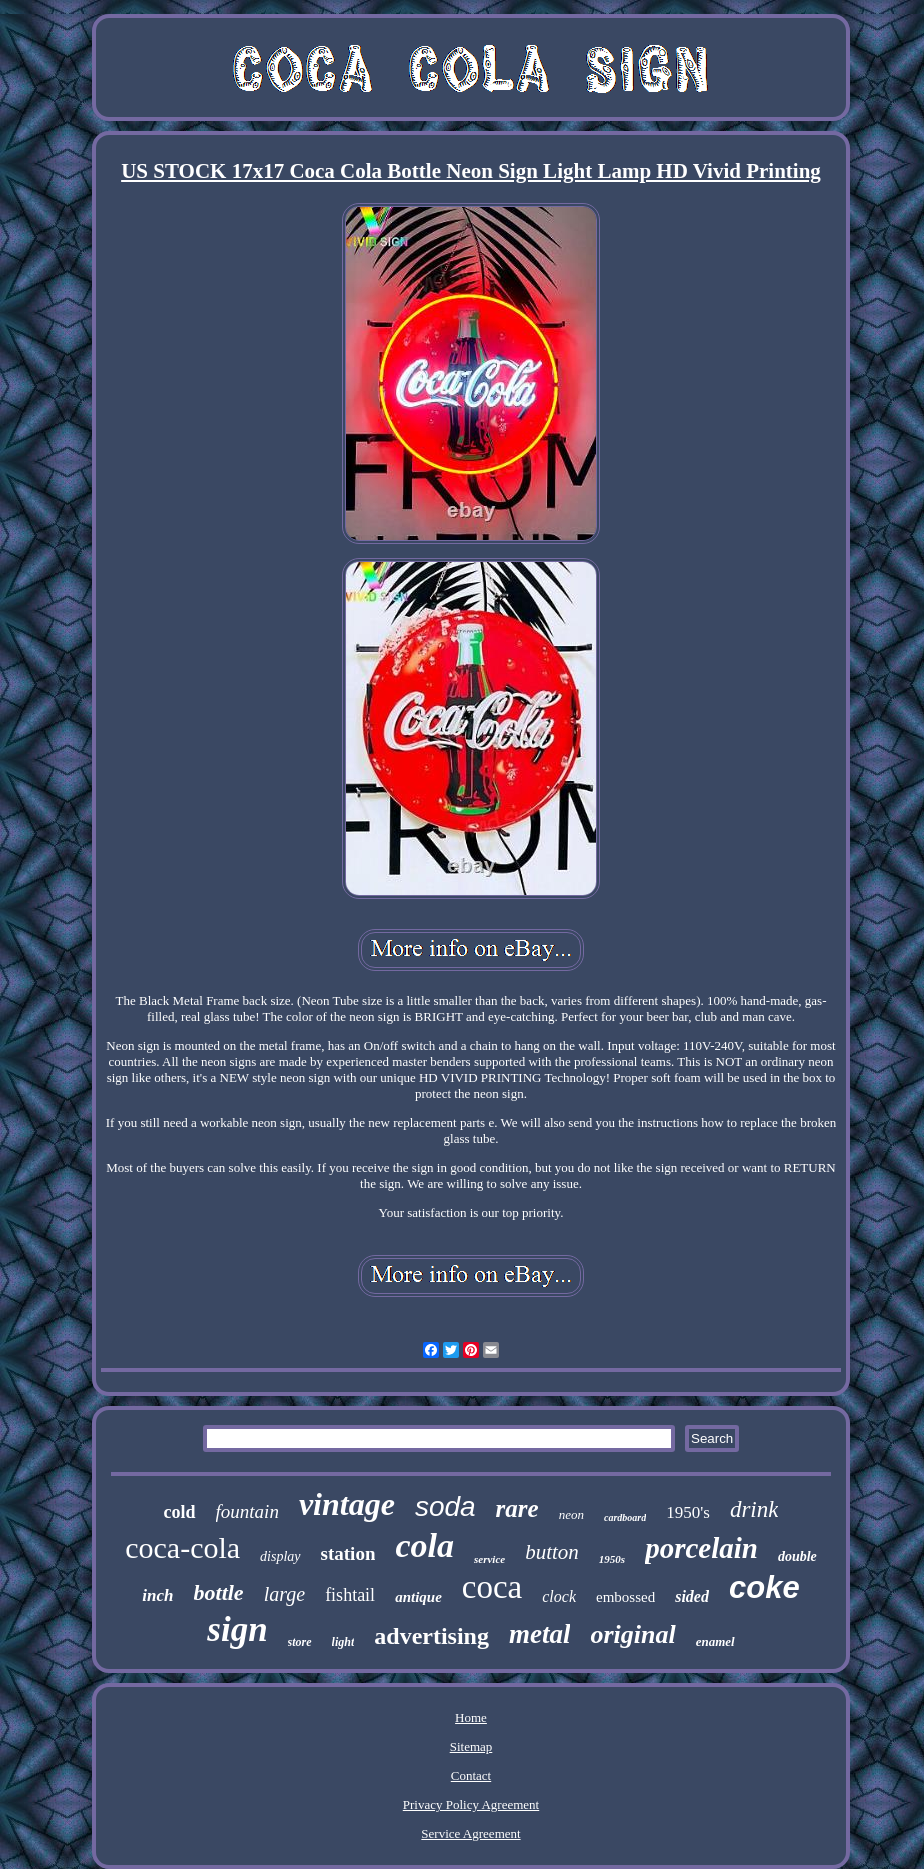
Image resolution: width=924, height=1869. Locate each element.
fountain (247, 1511)
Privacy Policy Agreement (471, 1804)
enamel (715, 1641)
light (343, 1642)
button (552, 1552)
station (348, 1553)
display (280, 1556)
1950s (612, 1559)
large (284, 1594)
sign (237, 1629)
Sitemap (471, 1746)
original (632, 1634)
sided (692, 1596)
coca (492, 1587)
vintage (347, 1504)
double (797, 1556)
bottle (219, 1592)
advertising (431, 1636)
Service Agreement (470, 1833)
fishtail (350, 1595)
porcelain (701, 1548)
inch (157, 1595)
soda (445, 1506)
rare (517, 1508)
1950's (688, 1512)
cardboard (625, 1517)
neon (571, 1514)
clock (559, 1596)
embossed (625, 1597)
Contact (471, 1775)
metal (540, 1634)
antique (418, 1597)
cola (424, 1545)
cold (180, 1512)
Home (471, 1717)
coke (764, 1587)
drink (754, 1509)
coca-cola (182, 1547)
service (489, 1559)
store (300, 1642)
